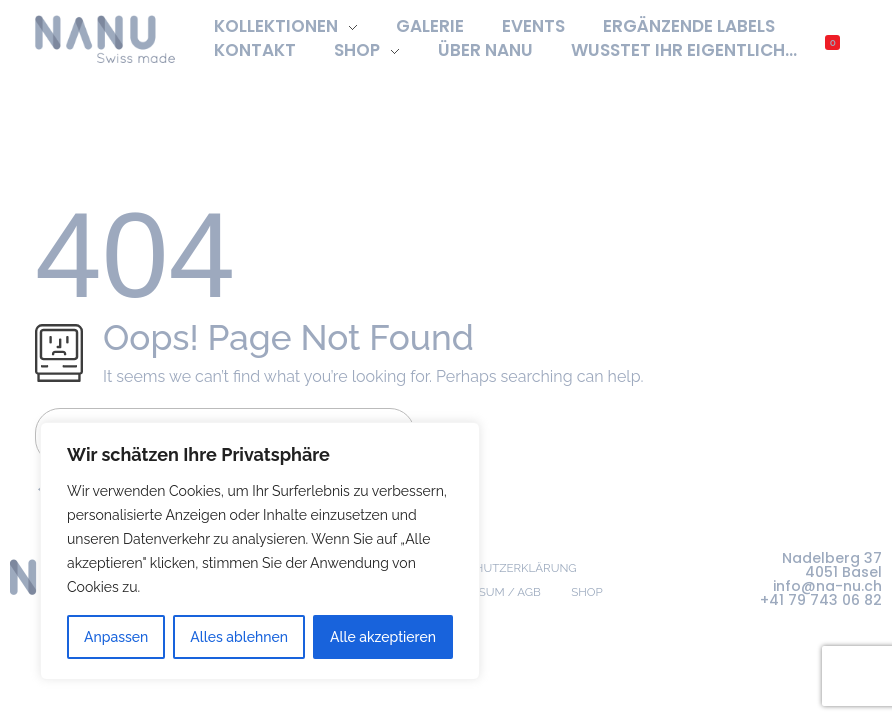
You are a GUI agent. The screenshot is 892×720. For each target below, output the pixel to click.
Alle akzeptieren (383, 637)
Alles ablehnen (239, 637)
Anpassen (116, 637)
